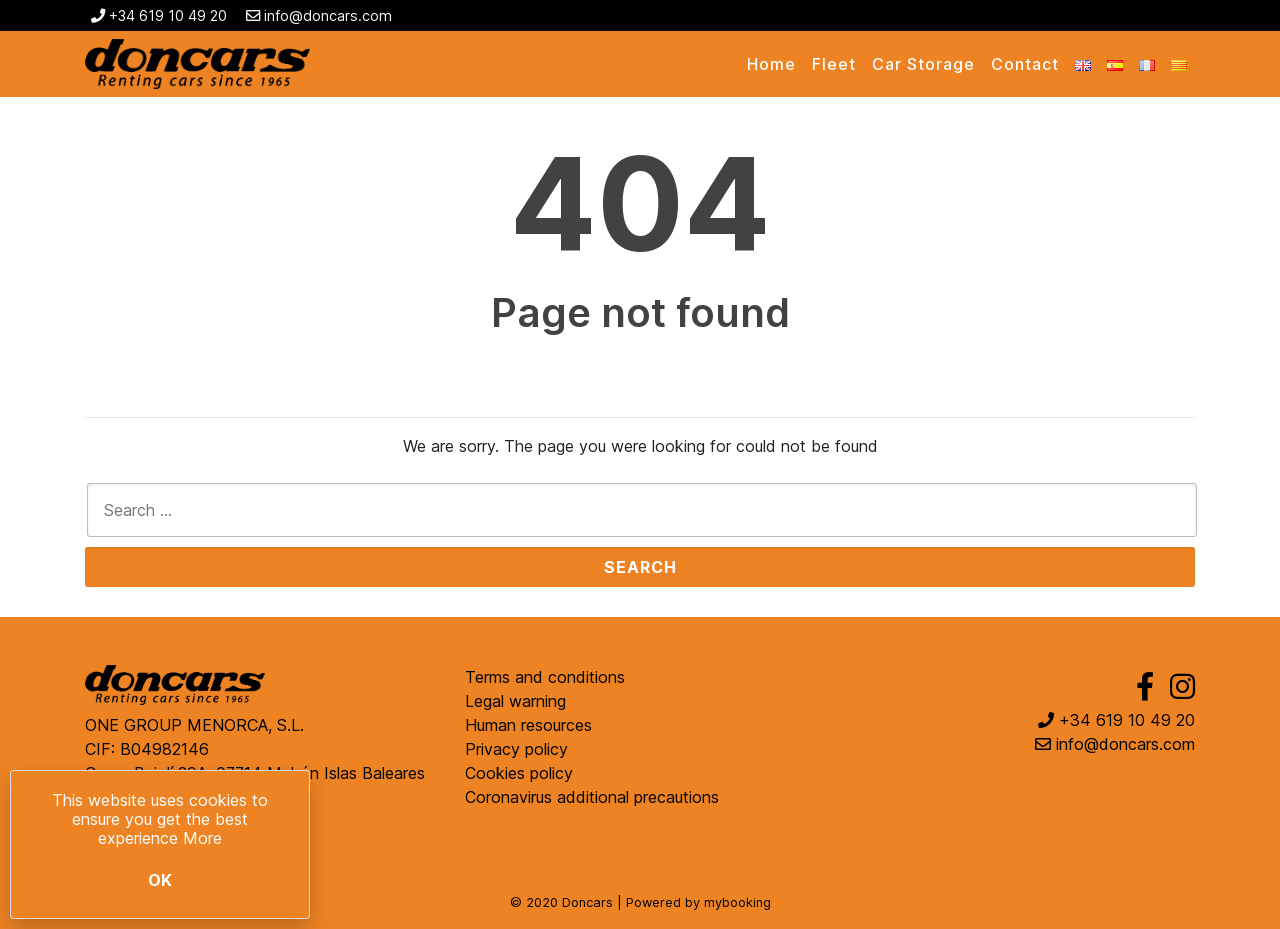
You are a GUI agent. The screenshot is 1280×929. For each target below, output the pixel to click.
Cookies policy (519, 773)
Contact (1025, 64)
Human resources (528, 725)
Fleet (834, 64)
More (202, 838)
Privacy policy (516, 749)
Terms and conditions (545, 677)
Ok (160, 880)
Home (771, 64)
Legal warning (515, 701)
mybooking (737, 902)
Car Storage (923, 64)
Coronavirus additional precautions (592, 797)
